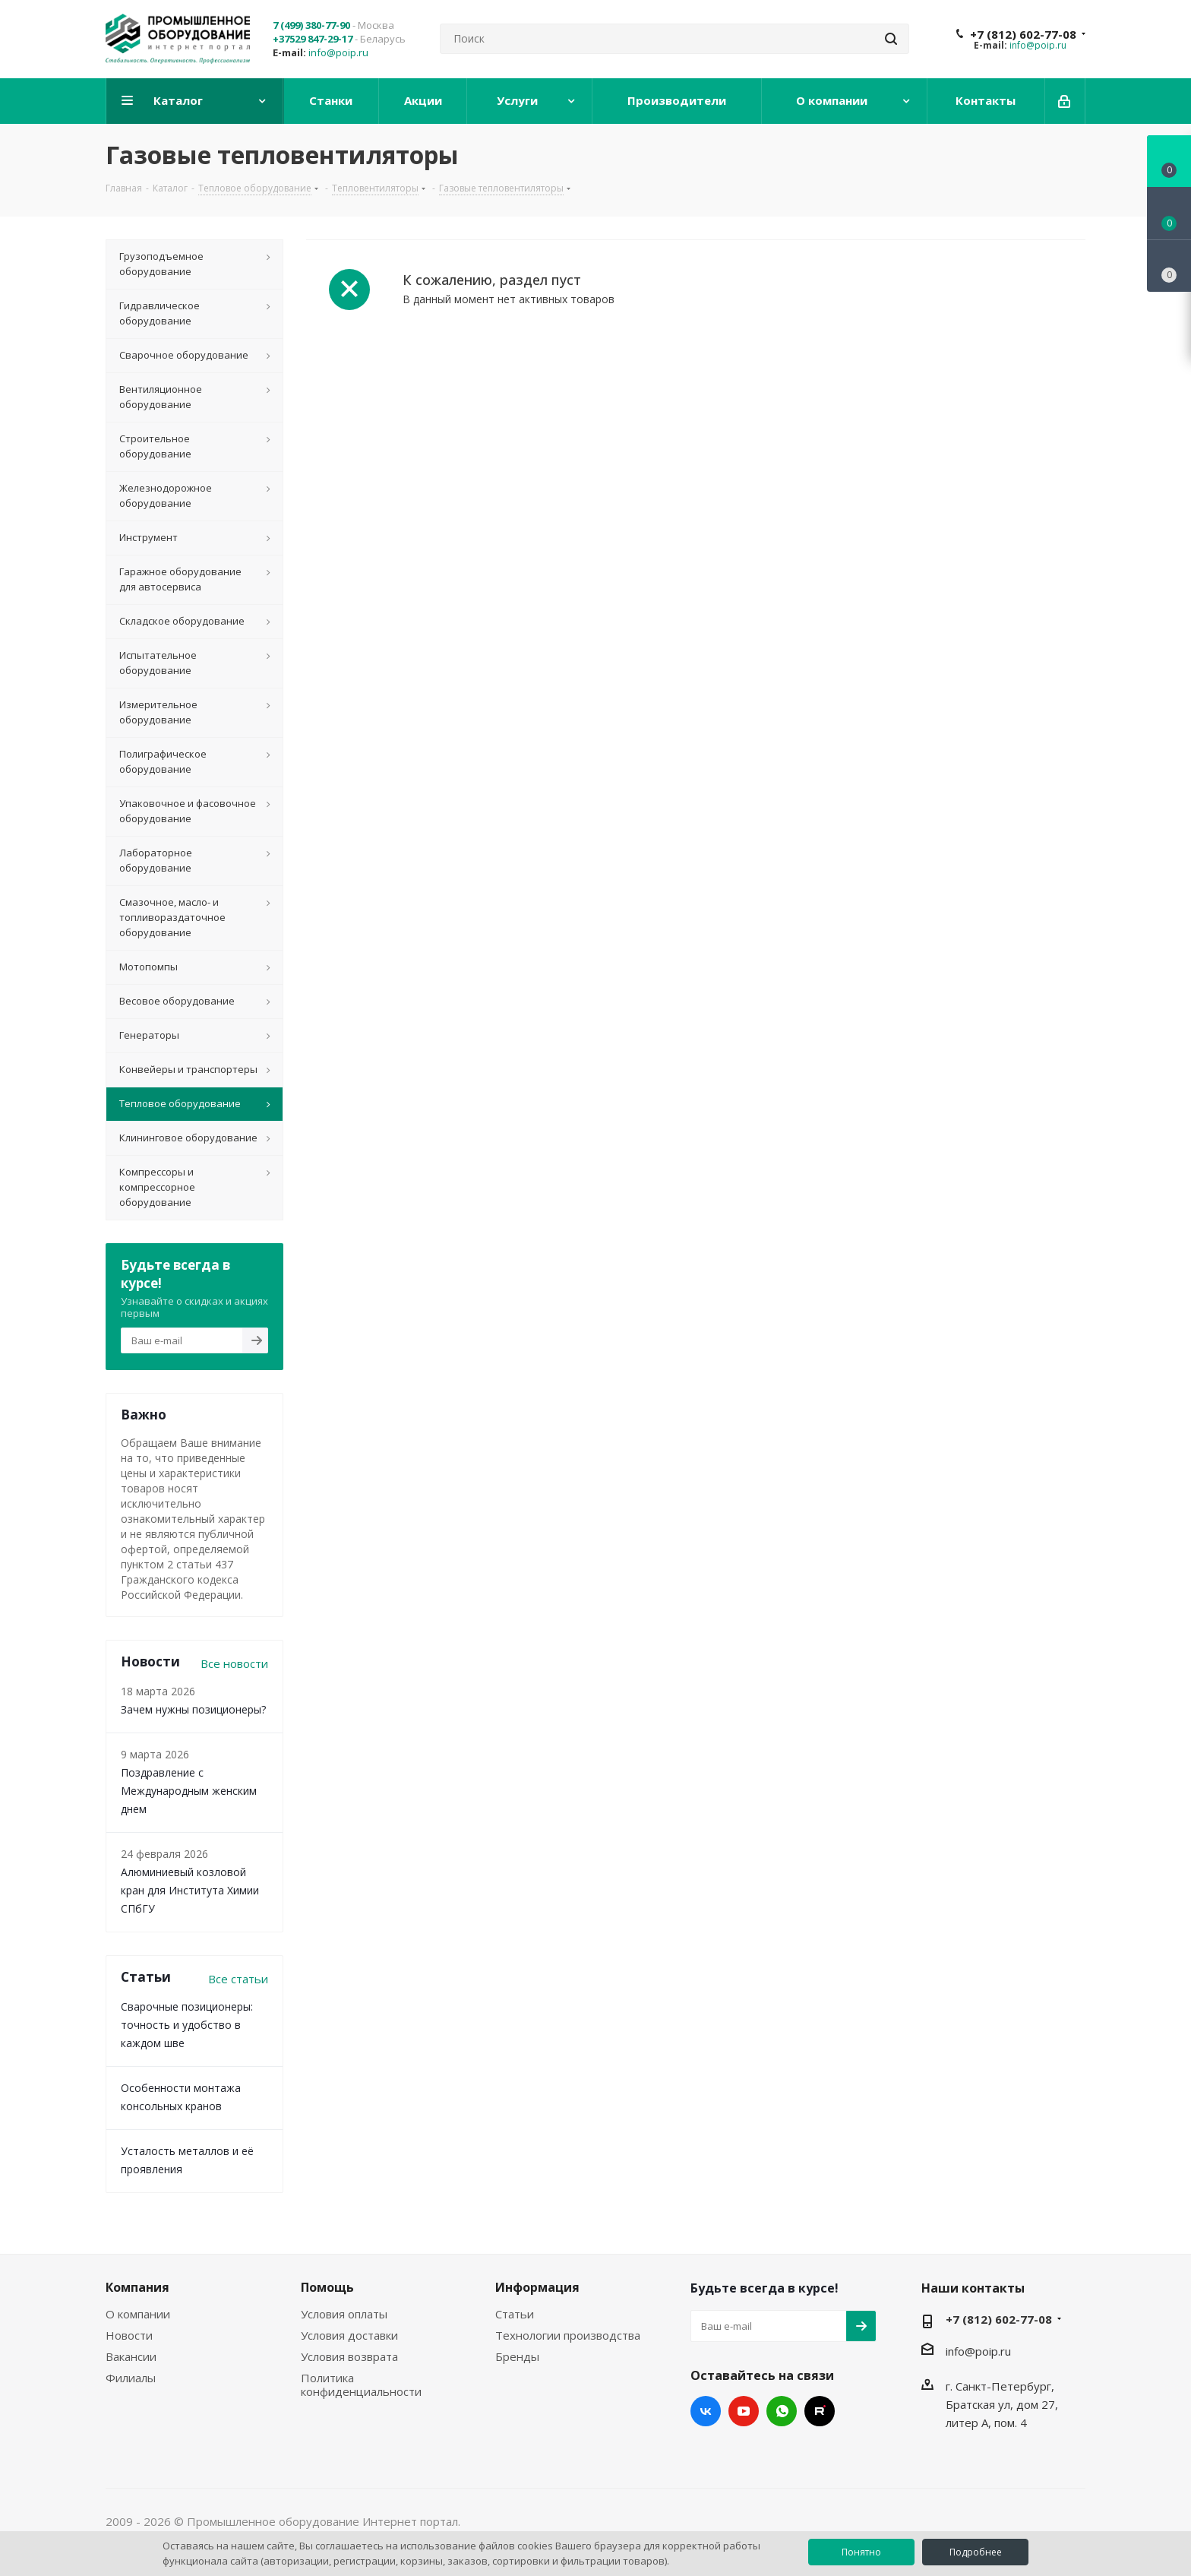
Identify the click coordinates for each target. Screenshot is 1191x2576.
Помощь (327, 2287)
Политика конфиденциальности (361, 2384)
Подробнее (975, 2552)
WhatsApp (781, 2411)
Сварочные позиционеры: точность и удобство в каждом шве (187, 2024)
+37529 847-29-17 (312, 39)
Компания (137, 2287)
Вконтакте (705, 2411)
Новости (129, 2335)
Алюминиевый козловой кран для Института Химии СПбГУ (190, 1890)
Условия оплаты (344, 2313)
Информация (537, 2287)
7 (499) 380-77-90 (311, 25)
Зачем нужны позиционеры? (193, 1709)
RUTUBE (819, 2411)
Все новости (234, 1663)
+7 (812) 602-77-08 (1023, 34)
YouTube (743, 2411)
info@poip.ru (338, 52)
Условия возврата (349, 2356)
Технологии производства (567, 2335)
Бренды (517, 2356)
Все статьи (238, 1978)
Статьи (514, 2313)
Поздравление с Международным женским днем (189, 1790)
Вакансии (131, 2356)
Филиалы (131, 2377)
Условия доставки (349, 2335)
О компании (138, 2313)
